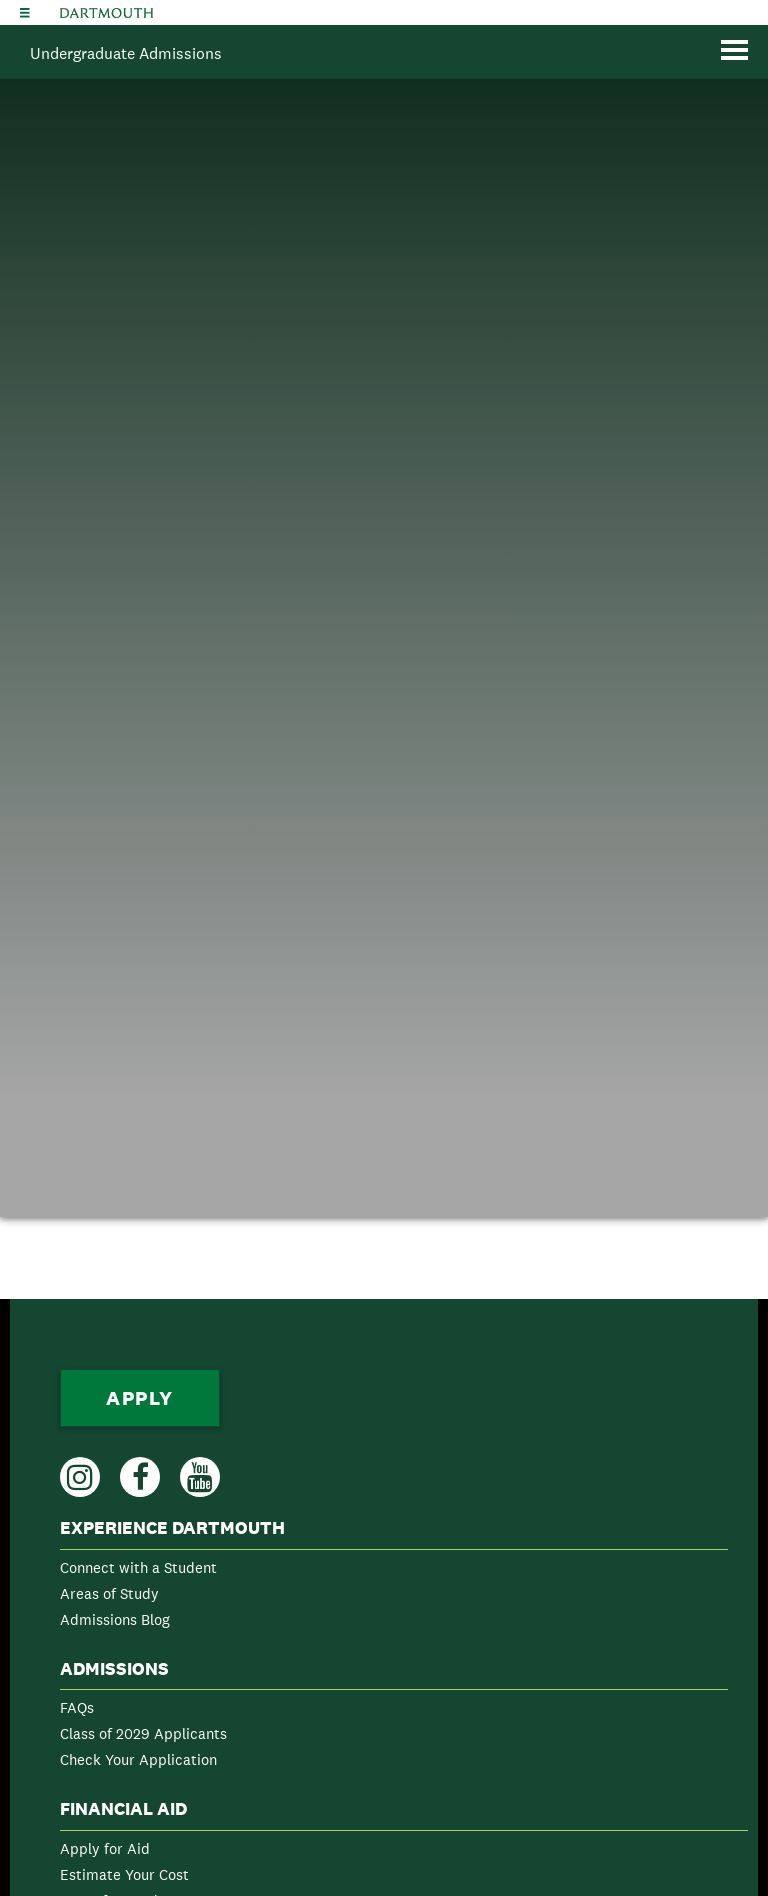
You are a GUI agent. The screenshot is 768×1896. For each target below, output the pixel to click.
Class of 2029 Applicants (143, 1733)
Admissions (114, 1669)
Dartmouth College (106, 13)
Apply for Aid (105, 1848)
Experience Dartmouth (172, 1528)
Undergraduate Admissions (126, 53)
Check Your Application (138, 1759)
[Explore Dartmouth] (25, 12)
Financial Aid (123, 1809)
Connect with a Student (138, 1567)
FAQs (77, 1707)
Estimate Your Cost (124, 1874)
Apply (140, 1398)
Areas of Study (109, 1593)
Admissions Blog (115, 1619)
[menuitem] (394, 1577)
